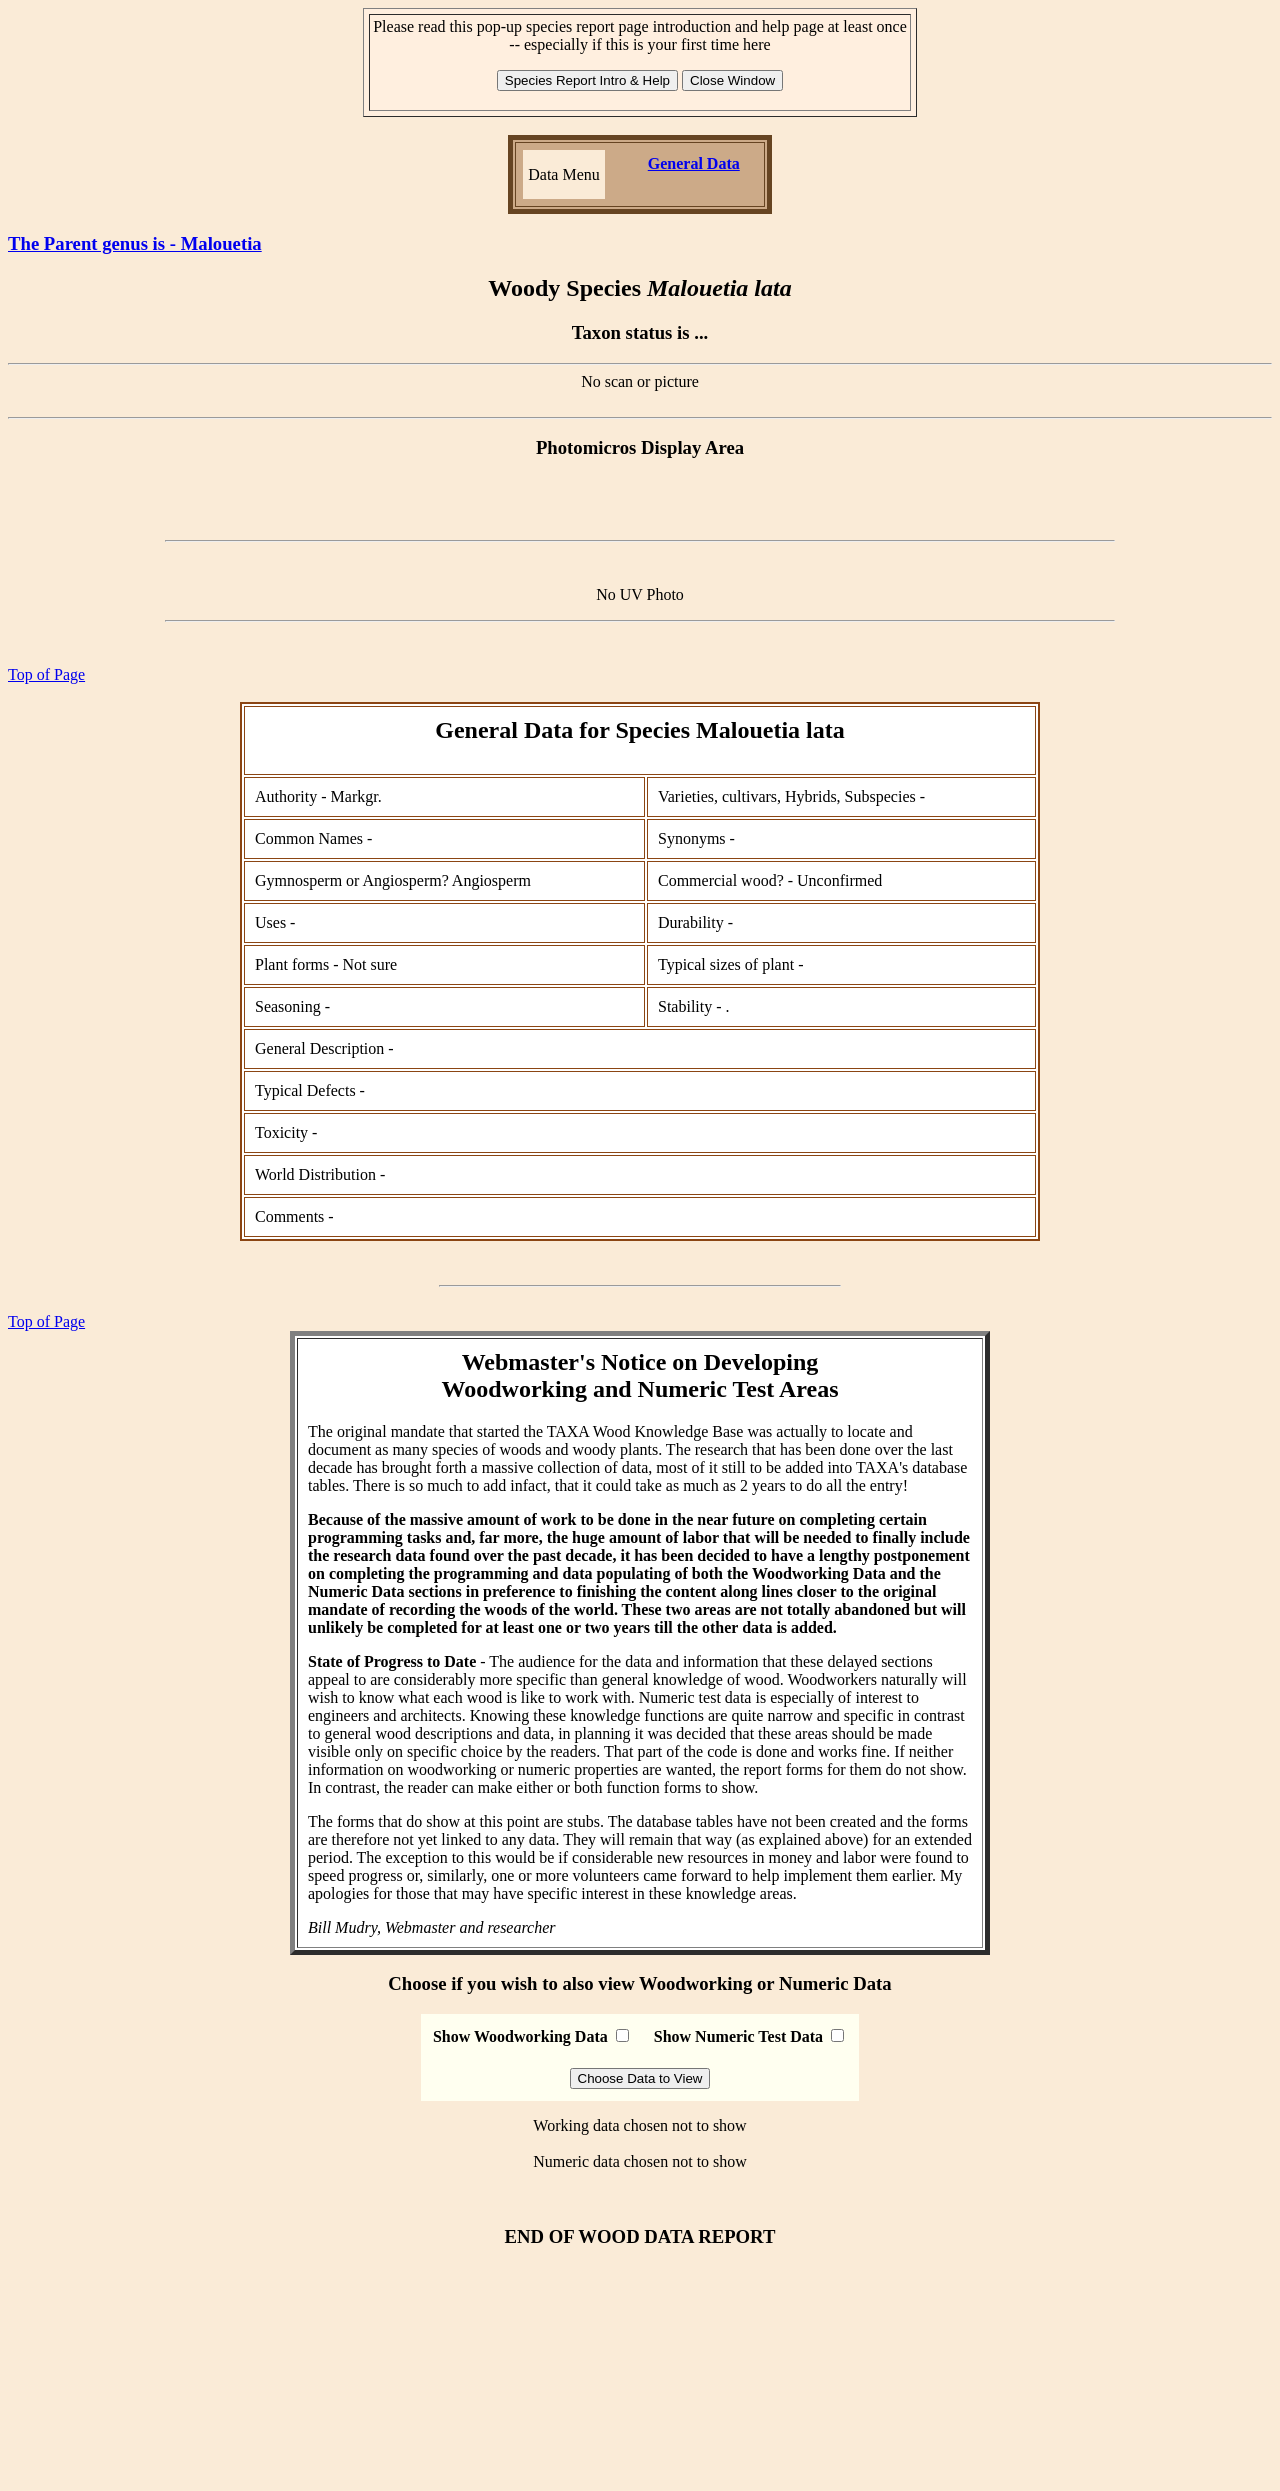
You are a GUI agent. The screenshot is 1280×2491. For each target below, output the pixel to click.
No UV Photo (640, 594)
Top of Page (46, 674)
